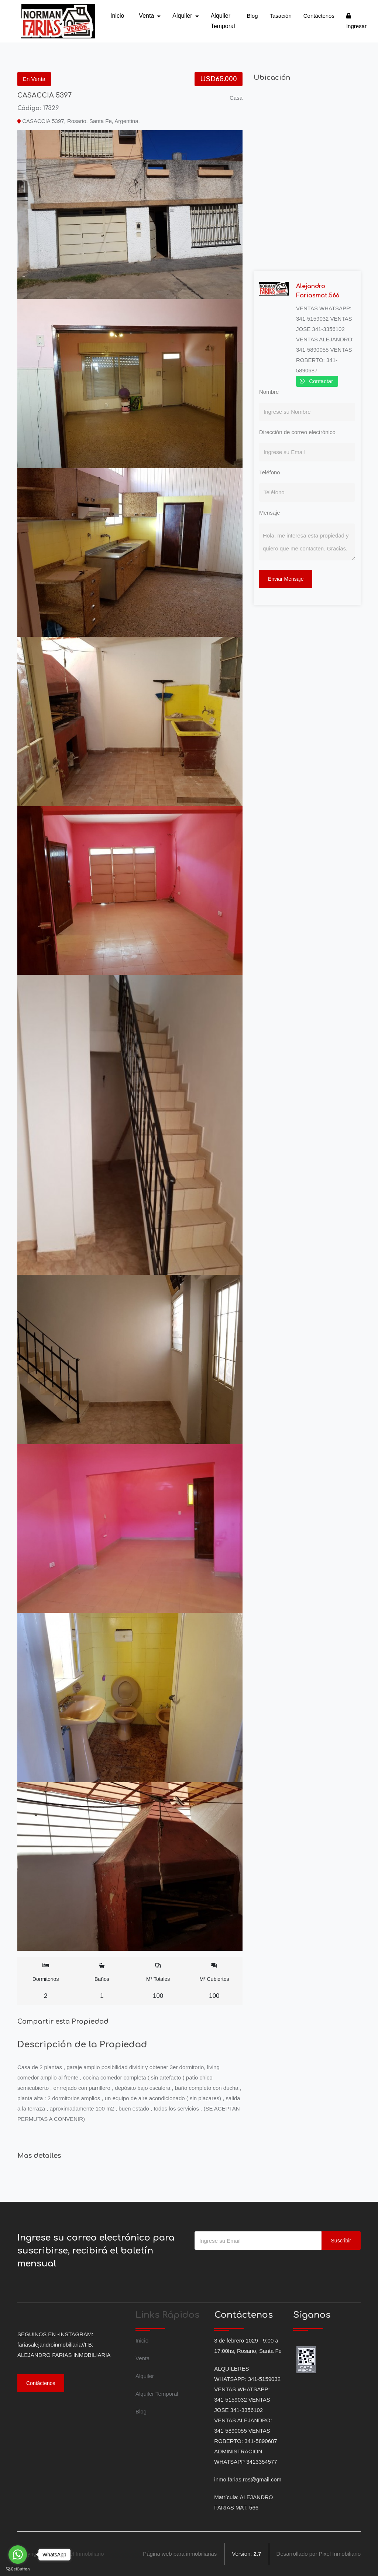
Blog (252, 16)
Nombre (269, 392)
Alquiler (144, 2376)
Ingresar (356, 21)
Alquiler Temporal (223, 21)
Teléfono (269, 472)
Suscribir (341, 2241)
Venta (142, 2358)
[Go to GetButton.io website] (18, 2568)
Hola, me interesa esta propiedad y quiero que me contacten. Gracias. (307, 541)
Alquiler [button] (183, 16)
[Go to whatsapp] (17, 2554)
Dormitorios (46, 1980)
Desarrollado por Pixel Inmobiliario (318, 2554)
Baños (102, 1980)
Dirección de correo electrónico (297, 432)
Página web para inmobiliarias (180, 2554)
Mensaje (269, 512)
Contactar (321, 381)
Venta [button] (147, 16)
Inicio (117, 16)
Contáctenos (318, 16)
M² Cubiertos (214, 1980)
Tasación (281, 16)
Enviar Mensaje (286, 579)
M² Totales (158, 1980)
